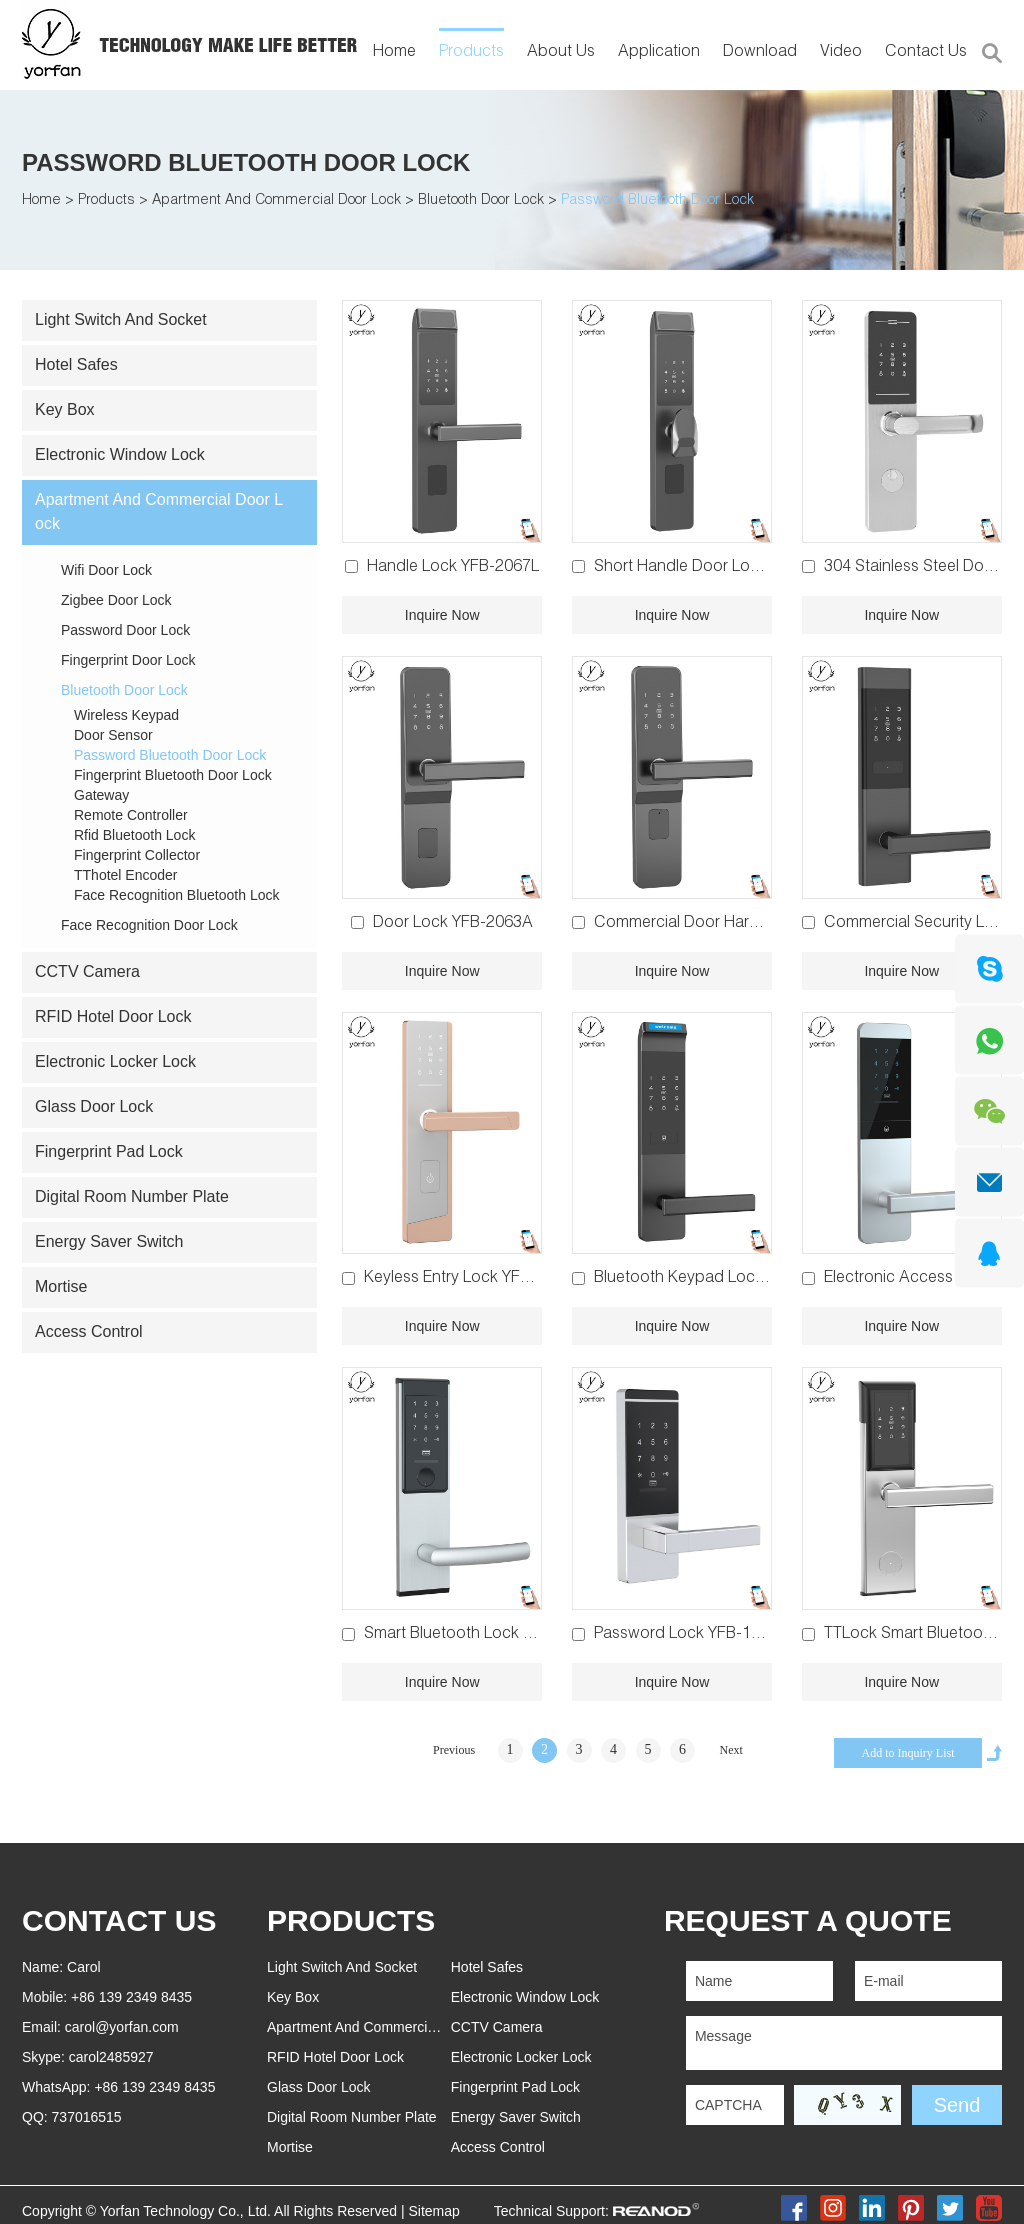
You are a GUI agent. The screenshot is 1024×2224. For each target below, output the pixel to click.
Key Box (65, 409)
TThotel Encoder (126, 875)
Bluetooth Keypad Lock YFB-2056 (715, 1279)
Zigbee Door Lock (116, 600)
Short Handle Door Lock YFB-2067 (717, 568)
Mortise (61, 1286)
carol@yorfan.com (122, 2027)
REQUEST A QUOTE (808, 1920)
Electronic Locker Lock (115, 1061)
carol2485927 (111, 2057)
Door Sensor (113, 735)
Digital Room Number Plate (132, 1196)
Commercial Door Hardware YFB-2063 (731, 924)
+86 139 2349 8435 (154, 2087)
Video (841, 53)
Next (731, 1750)
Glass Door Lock (94, 1106)
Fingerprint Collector (137, 855)
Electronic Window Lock (120, 454)
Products (471, 53)
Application (659, 53)
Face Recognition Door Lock (149, 925)
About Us (561, 53)
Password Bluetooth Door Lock (246, 162)
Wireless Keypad (126, 715)
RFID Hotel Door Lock (113, 1016)
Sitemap (433, 2211)
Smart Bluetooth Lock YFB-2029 (478, 1635)
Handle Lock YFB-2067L (453, 568)
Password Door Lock (125, 630)
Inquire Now (442, 615)
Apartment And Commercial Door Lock (276, 201)
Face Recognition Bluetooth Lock (176, 895)
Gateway (101, 795)
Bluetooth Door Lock (481, 201)
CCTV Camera (87, 971)
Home (394, 53)
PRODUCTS (351, 1920)
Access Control (89, 1331)
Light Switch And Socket (121, 319)
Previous (454, 1750)
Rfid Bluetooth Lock (134, 835)
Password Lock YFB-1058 (686, 1635)
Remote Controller (131, 815)
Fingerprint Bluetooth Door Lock (173, 775)
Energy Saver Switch (109, 1241)
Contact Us (926, 53)
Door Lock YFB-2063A (453, 924)
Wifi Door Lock (106, 570)
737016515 (87, 2117)
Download (760, 53)
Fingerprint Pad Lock (109, 1151)
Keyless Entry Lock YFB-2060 (468, 1279)
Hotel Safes (76, 364)
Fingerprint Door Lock (128, 660)
